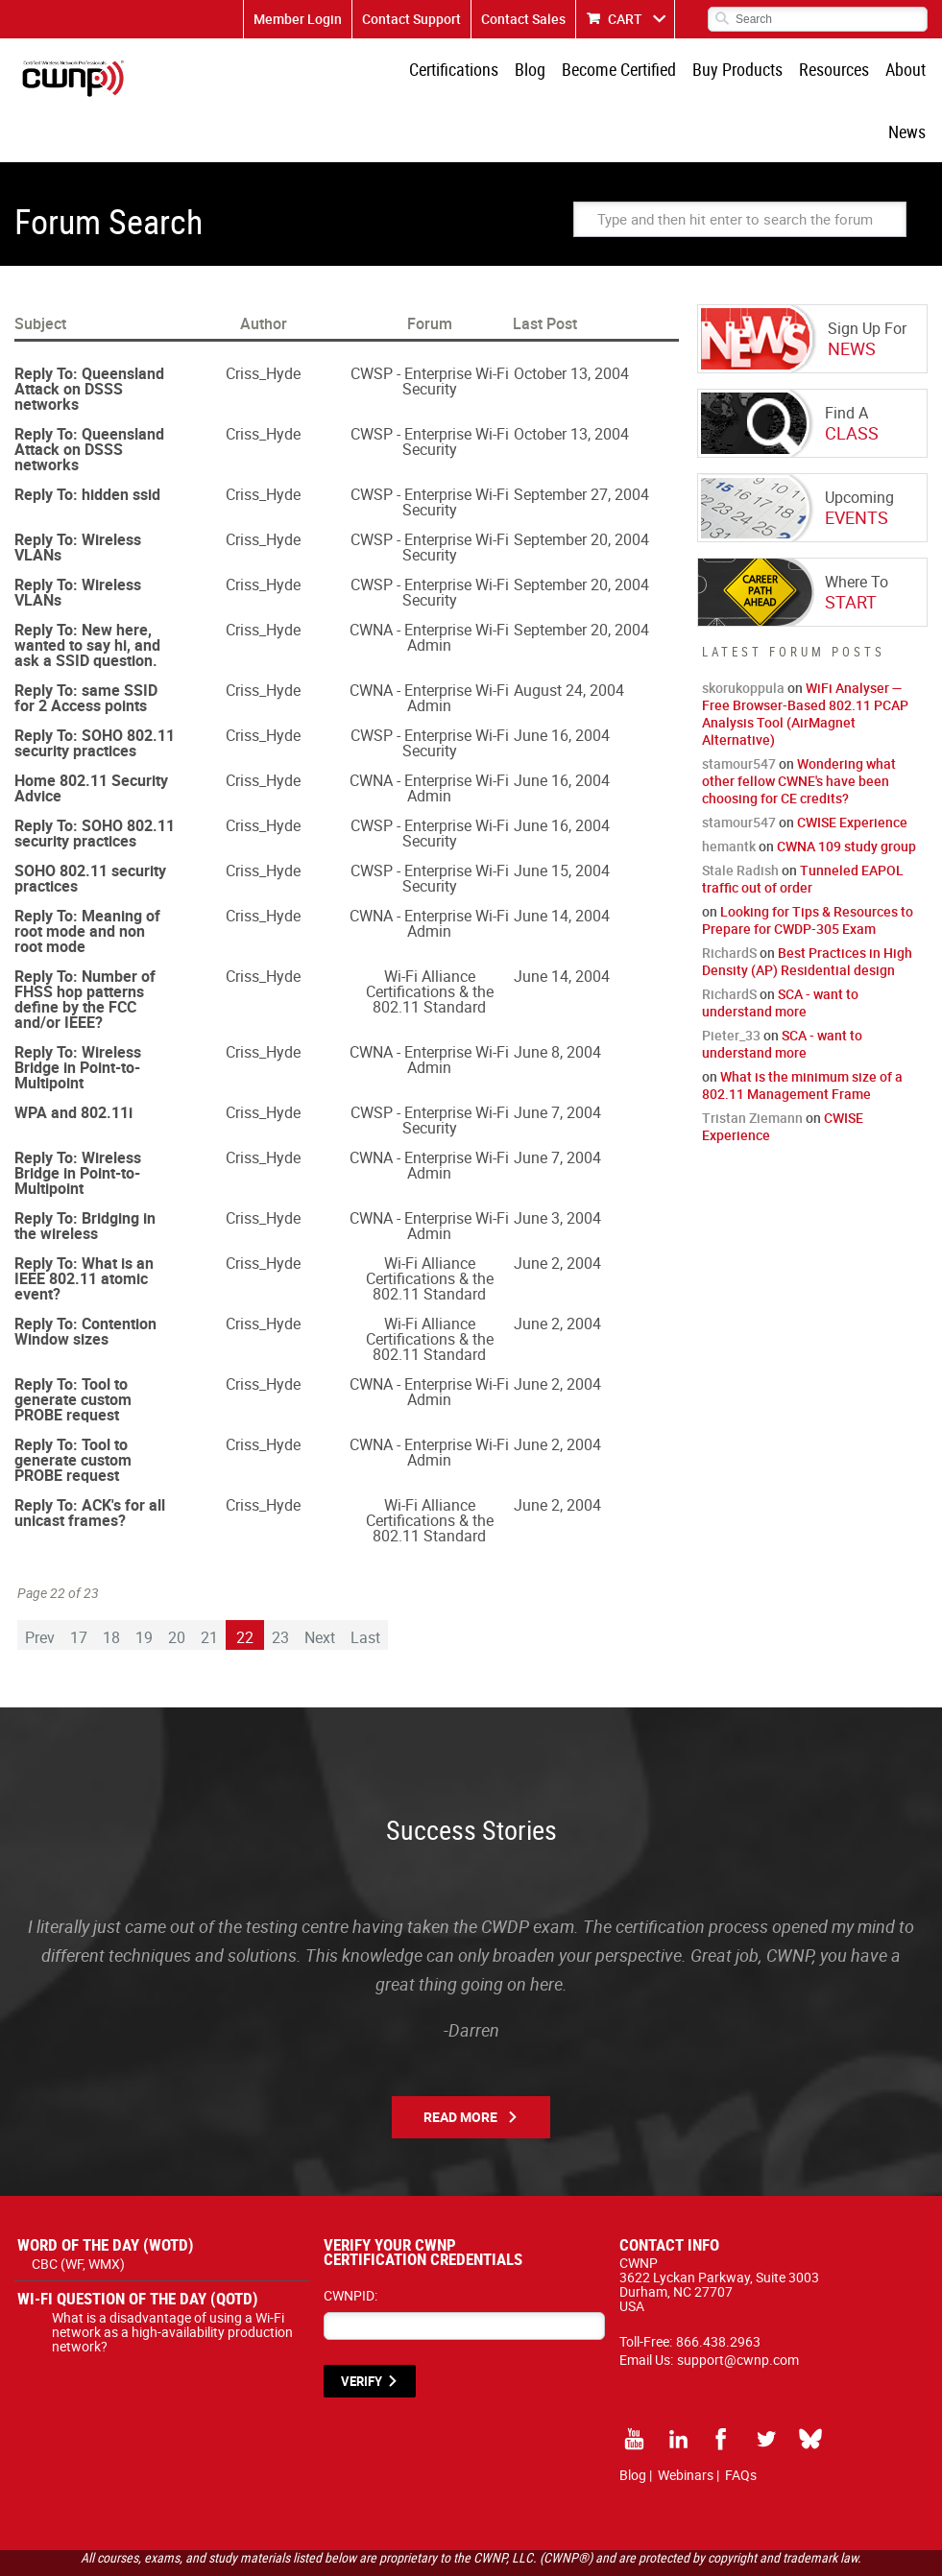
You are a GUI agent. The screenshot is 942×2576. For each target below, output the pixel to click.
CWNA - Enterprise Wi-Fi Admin (429, 580)
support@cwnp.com (738, 2303)
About (857, 71)
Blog (497, 71)
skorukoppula (743, 631)
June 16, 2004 (562, 678)
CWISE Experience (852, 765)
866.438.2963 (718, 2285)
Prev (40, 1580)
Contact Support (411, 19)
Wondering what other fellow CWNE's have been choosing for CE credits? (799, 724)
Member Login (298, 19)
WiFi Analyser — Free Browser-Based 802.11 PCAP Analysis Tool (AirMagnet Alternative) (805, 657)
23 (280, 1580)
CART (625, 19)
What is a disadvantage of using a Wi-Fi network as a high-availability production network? (172, 2275)
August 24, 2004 (569, 633)
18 (111, 1580)
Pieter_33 (731, 978)
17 (78, 1580)
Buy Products (697, 71)
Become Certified (582, 71)
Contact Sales (523, 19)
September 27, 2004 (581, 437)
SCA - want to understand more (780, 946)
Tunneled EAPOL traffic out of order (803, 822)
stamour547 (739, 707)
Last (365, 1580)
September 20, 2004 (581, 482)
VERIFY (361, 2324)
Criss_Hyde (263, 316)
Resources (790, 71)
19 (144, 1580)
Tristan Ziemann (752, 1061)
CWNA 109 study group (846, 789)
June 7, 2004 (557, 1055)
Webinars (685, 2418)
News (909, 71)
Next (319, 1580)
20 (176, 1580)
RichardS (729, 896)
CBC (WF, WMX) (78, 2207)
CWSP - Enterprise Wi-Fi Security (429, 324)
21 (209, 1580)
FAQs (741, 2418)
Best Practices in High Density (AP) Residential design (807, 904)
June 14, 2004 (562, 859)
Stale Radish (740, 813)
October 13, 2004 (571, 316)
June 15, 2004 (562, 813)
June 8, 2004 (557, 995)
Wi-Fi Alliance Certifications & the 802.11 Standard (430, 935)
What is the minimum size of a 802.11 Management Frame (802, 1028)
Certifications (425, 71)
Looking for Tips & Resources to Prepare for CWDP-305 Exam (807, 863)
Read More (460, 2060)
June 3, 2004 (557, 1161)
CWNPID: (350, 2239)
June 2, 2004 (557, 1206)
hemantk (729, 789)
